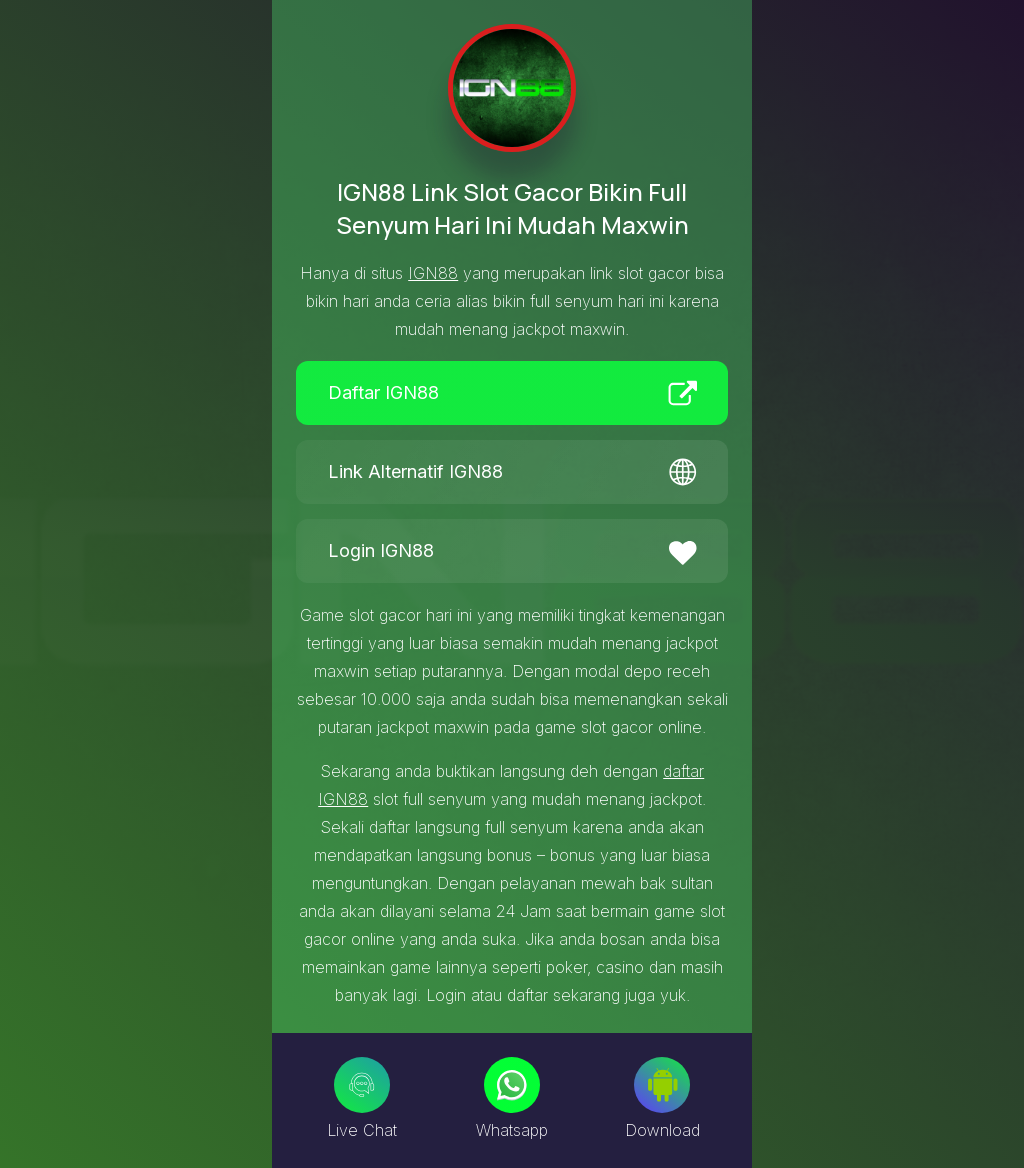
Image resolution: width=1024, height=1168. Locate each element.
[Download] (662, 1085)
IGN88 (433, 273)
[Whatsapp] (512, 1085)
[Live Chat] (362, 1085)
